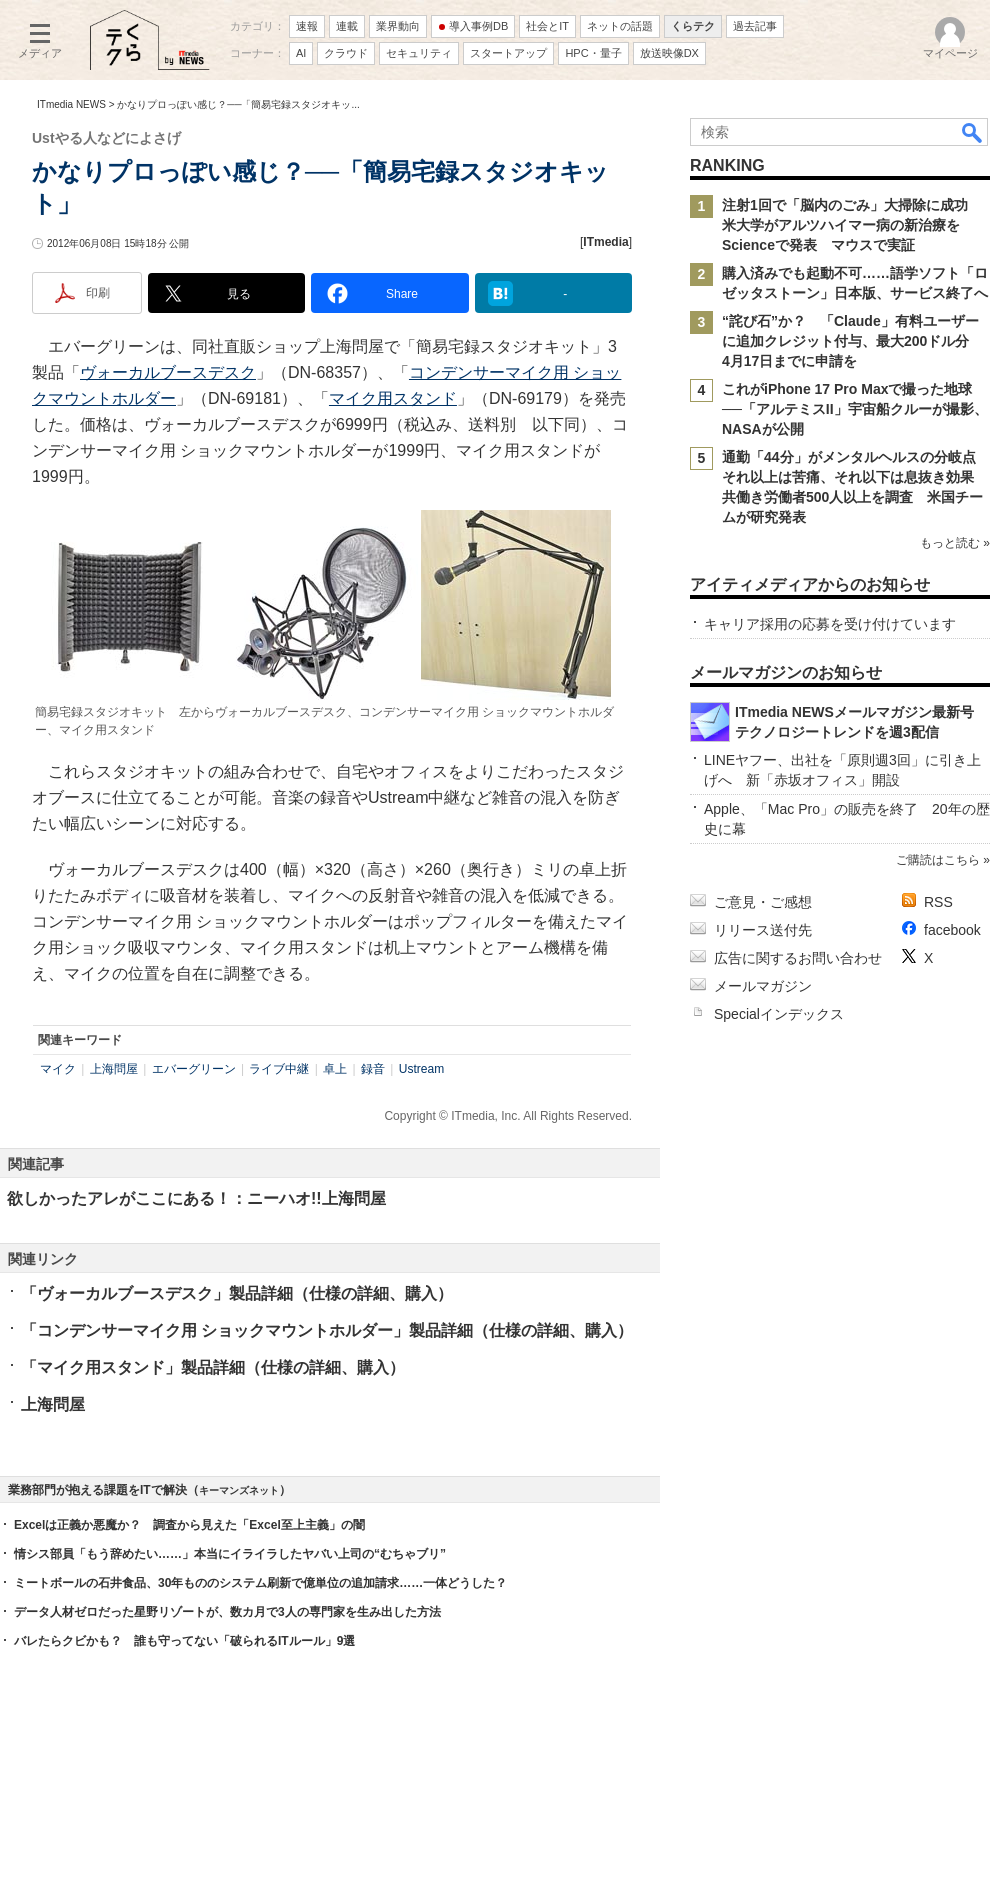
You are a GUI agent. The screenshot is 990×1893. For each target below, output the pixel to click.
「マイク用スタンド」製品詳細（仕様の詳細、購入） (213, 1367)
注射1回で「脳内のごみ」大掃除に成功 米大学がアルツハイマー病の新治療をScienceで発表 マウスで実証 (852, 225)
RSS (938, 902)
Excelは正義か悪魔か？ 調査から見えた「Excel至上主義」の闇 (189, 1525)
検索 (973, 132)
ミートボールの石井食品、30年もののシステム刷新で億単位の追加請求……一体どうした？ (260, 1583)
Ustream (421, 1069)
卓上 (335, 1069)
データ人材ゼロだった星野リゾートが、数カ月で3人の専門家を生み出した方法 (227, 1612)
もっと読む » (955, 543)
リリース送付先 (763, 930)
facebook (952, 930)
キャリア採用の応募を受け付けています (830, 624)
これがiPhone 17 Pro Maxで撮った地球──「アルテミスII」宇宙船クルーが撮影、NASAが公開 (855, 409)
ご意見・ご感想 (763, 902)
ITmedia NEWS (71, 104)
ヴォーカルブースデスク (168, 372)
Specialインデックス (779, 1014)
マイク (58, 1069)
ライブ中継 (279, 1069)
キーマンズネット (239, 1490)
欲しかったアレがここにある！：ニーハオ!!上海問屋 (196, 1198)
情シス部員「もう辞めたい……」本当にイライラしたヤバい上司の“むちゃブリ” (230, 1554)
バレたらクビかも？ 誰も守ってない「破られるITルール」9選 (184, 1641)
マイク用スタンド (393, 398)
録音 (373, 1069)
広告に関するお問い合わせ (798, 958)
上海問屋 (114, 1069)
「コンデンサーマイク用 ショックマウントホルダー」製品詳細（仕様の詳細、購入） (327, 1330)
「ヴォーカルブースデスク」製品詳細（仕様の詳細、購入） (237, 1293)
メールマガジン (763, 986)
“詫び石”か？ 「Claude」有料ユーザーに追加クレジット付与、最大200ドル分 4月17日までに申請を (852, 341)
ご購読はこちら (938, 860)
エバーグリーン (194, 1069)
